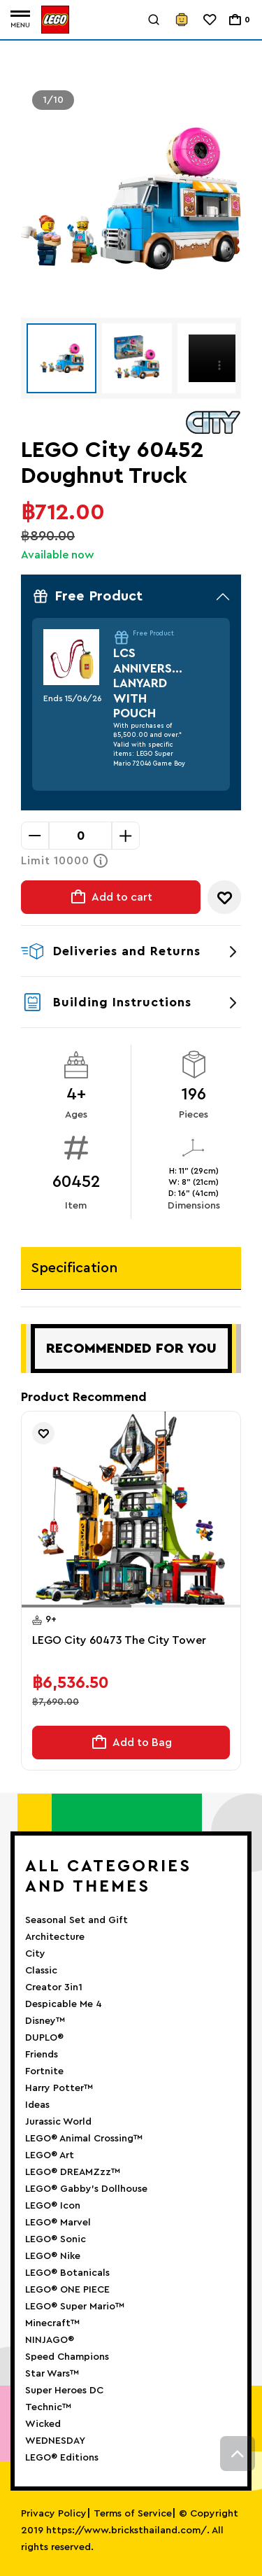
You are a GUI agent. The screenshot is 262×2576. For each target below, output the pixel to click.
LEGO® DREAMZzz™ (72, 2172)
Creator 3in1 (53, 1987)
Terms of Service (133, 2514)
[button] (76, 1606)
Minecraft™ (52, 2323)
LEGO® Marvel (58, 2222)
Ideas (37, 2105)
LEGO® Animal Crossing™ (84, 2139)
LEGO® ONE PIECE (67, 2290)
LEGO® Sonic (55, 2239)
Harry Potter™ (59, 2088)
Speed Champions (67, 2357)
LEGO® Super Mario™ (74, 2306)
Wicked (43, 2424)
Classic (41, 1971)
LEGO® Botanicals (67, 2273)
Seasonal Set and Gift (76, 1920)
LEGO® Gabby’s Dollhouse (86, 2189)
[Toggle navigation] (20, 19)
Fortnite (44, 2071)
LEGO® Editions (62, 2458)
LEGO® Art (49, 2155)
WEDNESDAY (55, 2441)
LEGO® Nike (52, 2256)
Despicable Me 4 (63, 2004)
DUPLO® (44, 2038)
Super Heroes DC (64, 2390)
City (35, 1954)
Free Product (131, 596)
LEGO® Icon (52, 2206)
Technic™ (48, 2407)
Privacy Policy (54, 2514)
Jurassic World (58, 2122)
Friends (41, 2055)
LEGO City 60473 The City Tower (119, 1640)
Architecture (55, 1937)
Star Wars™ (52, 2374)
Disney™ (45, 2021)
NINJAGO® (49, 2340)
